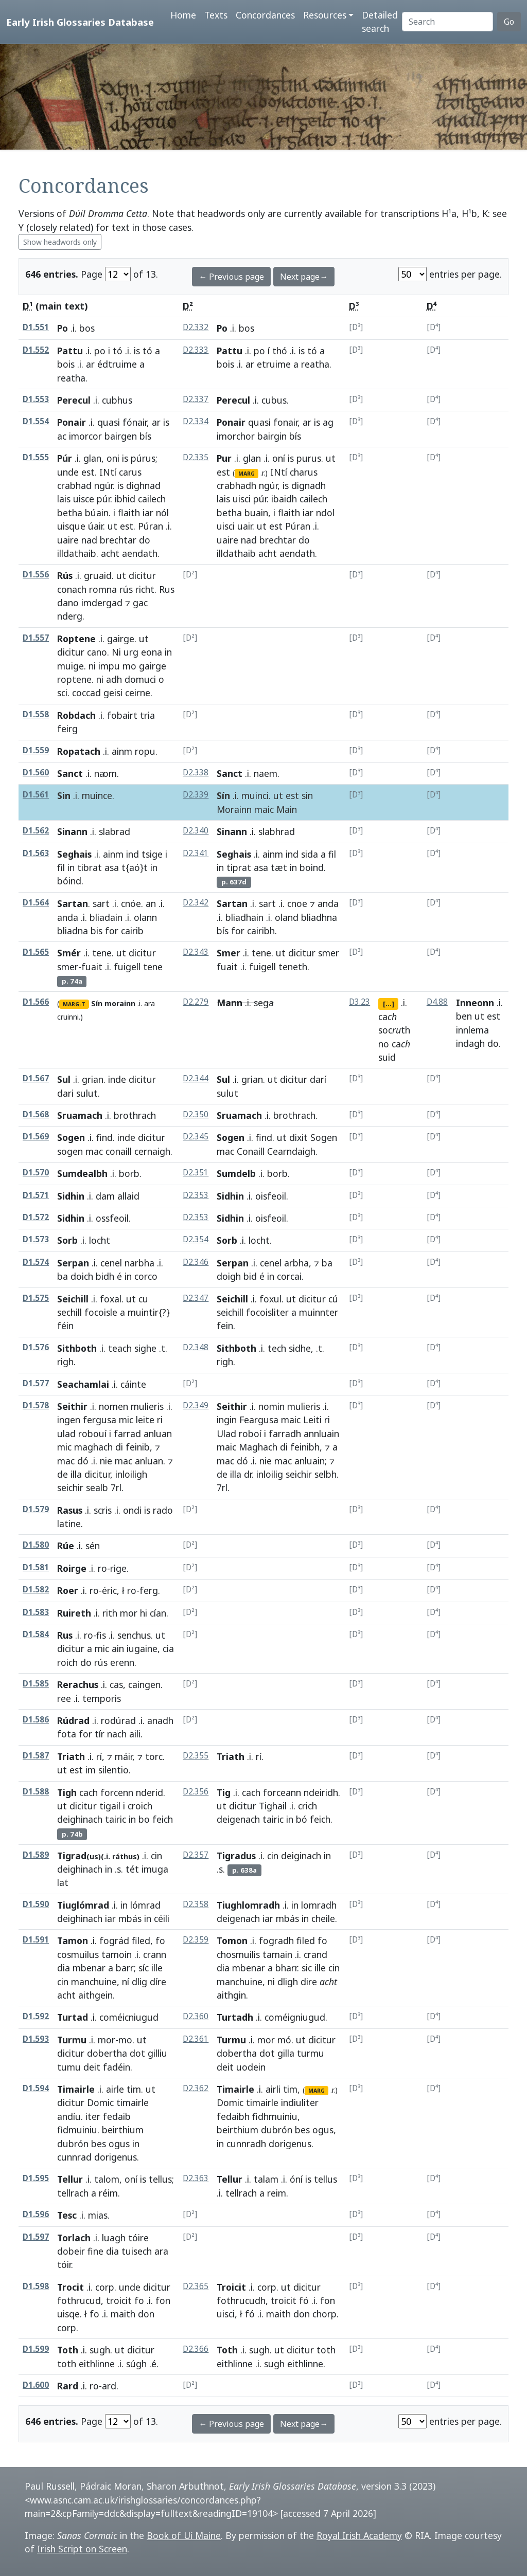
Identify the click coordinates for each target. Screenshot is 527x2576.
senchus (134, 1635)
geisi (112, 692)
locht (259, 1240)
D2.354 (195, 1239)
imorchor (236, 436)
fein (225, 1325)
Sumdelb (236, 1173)
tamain (277, 1954)
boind (312, 867)
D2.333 (195, 349)
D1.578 (36, 1405)
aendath (139, 553)
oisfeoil (270, 1196)
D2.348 (195, 1347)
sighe (145, 1348)
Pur (224, 458)
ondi (132, 1510)
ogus (119, 2143)
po (100, 350)
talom (106, 2179)
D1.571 (36, 1195)
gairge (120, 638)
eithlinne (97, 2363)
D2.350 (195, 1114)
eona (151, 652)
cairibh (261, 930)
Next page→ (304, 276)
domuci (140, 679)
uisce (83, 499)
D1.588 (36, 1791)
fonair (285, 422)
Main (286, 809)
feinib (138, 1447)
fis (101, 1635)
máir (123, 1756)
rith (109, 1613)
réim (108, 2193)
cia (168, 1648)
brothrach (294, 1115)
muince (97, 795)
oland (286, 917)
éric (109, 1590)
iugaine (142, 1648)
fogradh (276, 1940)
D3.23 (359, 1001)
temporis (101, 1698)
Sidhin (70, 1196)
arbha (296, 1263)
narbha (139, 1263)
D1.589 (36, 1854)
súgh (136, 2363)
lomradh (319, 1905)
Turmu (71, 2040)
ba (62, 1276)
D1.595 (36, 2178)
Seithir (72, 1406)
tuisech (136, 2251)
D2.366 (195, 2349)
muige (70, 666)
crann (154, 1954)
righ (65, 1361)
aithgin (231, 1995)
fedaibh (233, 2116)
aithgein (95, 1995)
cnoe (297, 903)
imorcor (85, 436)
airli (273, 2089)
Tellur (70, 2179)
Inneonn (475, 1002)
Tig (224, 1792)
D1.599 (36, 2349)
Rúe (65, 1545)
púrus (143, 458)
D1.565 (36, 952)
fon (162, 2300)
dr (248, 1474)
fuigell (127, 966)
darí (318, 1079)
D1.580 (36, 1544)
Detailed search (380, 21)
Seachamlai (83, 1384)
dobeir (71, 2251)
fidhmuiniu (274, 2116)
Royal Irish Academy (359, 2535)
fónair (134, 422)
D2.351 (195, 1172)
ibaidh (284, 499)
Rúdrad (73, 1720)
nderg (69, 616)
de (62, 1474)
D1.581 (36, 1567)
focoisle (100, 1312)
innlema (472, 1030)
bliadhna (319, 917)
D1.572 (36, 1217)
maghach (93, 1447)
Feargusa (258, 1419)
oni (113, 458)
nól (162, 512)
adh (114, 679)
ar (90, 364)
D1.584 (36, 1634)
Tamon (72, 1940)
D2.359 (195, 1939)
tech (277, 1348)
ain (118, 1648)
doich (82, 1276)
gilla (285, 2053)
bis (96, 930)
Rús (65, 575)
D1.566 (36, 1001)
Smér (69, 953)
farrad (127, 1433)
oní (278, 458)
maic (264, 809)
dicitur (142, 575)
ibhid (125, 499)
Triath (71, 1756)
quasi (108, 422)
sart (101, 903)
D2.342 (195, 902)
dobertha (107, 2053)
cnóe (131, 903)
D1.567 (36, 1078)
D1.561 (36, 794)
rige (118, 1568)
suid (387, 1057)
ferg (148, 1590)
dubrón (73, 2143)
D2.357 (195, 1854)
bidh (105, 1276)
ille (157, 1968)
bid (250, 1276)
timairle (132, 2102)
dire (309, 1981)
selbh (325, 1474)
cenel (111, 1263)
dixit (298, 1137)
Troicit (231, 2287)
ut (112, 526)
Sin (64, 795)
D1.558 (36, 714)
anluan (158, 1433)
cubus (274, 400)
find (104, 1137)
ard (109, 2386)
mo (129, 666)
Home (183, 15)
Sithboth (77, 1348)
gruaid (98, 575)
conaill (119, 1151)
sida (309, 854)
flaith (129, 512)
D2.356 (195, 1791)
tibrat (89, 867)
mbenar (89, 1968)
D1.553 (36, 399)
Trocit (70, 2287)
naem (265, 773)
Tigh (67, 1792)
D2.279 (195, 1001)
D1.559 (36, 750)
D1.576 (36, 1347)
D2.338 (195, 772)
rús (126, 589)
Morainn (234, 809)
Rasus (69, 1510)
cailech (152, 499)
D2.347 (195, 1298)
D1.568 (36, 1114)
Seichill (73, 1299)
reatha (71, 378)
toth (66, 2363)
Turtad (72, 2017)
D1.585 (36, 1683)
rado (163, 1510)
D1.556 (36, 574)
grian (92, 1079)
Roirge (71, 1568)
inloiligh (131, 1474)
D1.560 (36, 772)
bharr (286, 1968)
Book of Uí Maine (184, 2535)
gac (140, 602)
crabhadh (236, 485)
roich (67, 1662)
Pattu (70, 350)
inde (117, 1079)
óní (296, 2179)
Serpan (73, 1263)
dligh (287, 1981)
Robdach (76, 715)
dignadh (308, 485)
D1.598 (36, 2286)
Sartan (72, 903)
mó (284, 2040)
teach (120, 1348)
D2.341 (195, 853)
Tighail (273, 1806)
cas (116, 1684)
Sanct (70, 773)
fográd (114, 1940)
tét (132, 1869)
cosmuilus (78, 1954)
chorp (324, 2314)
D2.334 (195, 421)
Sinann (72, 831)
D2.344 (195, 1078)
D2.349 (195, 1405)
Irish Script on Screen (82, 2549)
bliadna (72, 930)
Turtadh (235, 2017)
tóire (138, 2238)
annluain (321, 1433)
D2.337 (195, 399)
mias (98, 2215)
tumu (69, 2067)
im (90, 1770)
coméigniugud (295, 2017)
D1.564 (36, 902)
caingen (144, 1684)
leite (145, 1419)
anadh (160, 1720)
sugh (100, 2350)
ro (102, 1568)
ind (132, 854)
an (151, 903)
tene (102, 953)
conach (71, 589)
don (146, 2314)
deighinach (79, 1819)
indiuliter (300, 2102)
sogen (70, 1151)
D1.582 (36, 1589)
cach (88, 1792)
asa (111, 867)
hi (143, 1613)
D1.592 (36, 2016)
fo (160, 1940)
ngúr (103, 485)
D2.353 (195, 1195)
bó (301, 1819)
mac (94, 1151)
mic (126, 1419)
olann (145, 917)
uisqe (68, 2314)
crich (307, 1806)
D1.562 (36, 830)
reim (276, 2193)
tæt (279, 867)
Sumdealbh (82, 1173)
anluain (309, 1461)
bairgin (272, 436)
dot (137, 2053)
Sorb (67, 1240)
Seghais (74, 854)
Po (62, 328)
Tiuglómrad (83, 1905)
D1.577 (36, 1383)
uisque (71, 526)
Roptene (76, 638)
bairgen (120, 436)
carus (130, 472)
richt (144, 589)
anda (67, 917)
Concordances (265, 15)
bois (66, 364)
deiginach (301, 1855)
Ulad (226, 1433)
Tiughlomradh (248, 1905)
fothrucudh (241, 2300)
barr (125, 1968)
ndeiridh (321, 1792)
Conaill (251, 1151)
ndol (325, 512)
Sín (223, 795)
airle (115, 2089)
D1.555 (36, 457)
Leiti (312, 1419)
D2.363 (195, 2178)
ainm (122, 751)
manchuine (94, 1981)
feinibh (305, 1447)
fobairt (122, 715)
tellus (160, 2179)
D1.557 (36, 637)
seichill (230, 1312)
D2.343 (195, 952)
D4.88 (437, 1001)
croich (140, 1806)
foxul (270, 1299)
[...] (388, 1003)
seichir (70, 1487)
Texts (215, 15)
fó (304, 2300)
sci (62, 692)
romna (103, 589)
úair (95, 526)
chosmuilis (238, 1954)
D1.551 (36, 327)
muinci (255, 795)
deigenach (238, 1819)
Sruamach (79, 1115)
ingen (68, 1419)
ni (92, 666)
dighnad (143, 485)
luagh (114, 2238)
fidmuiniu (77, 2130)
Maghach (258, 1447)
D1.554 (36, 421)
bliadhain (244, 917)
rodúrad (118, 1720)
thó (279, 350)
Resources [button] (324, 15)
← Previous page (231, 276)
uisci (242, 499)
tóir (64, 2264)
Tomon (232, 1940)
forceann (282, 1792)
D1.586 (36, 1719)
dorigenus (115, 2157)
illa (76, 1474)
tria (147, 715)
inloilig (269, 1474)
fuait (91, 966)
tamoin (116, 1954)
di (119, 1447)
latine (69, 1523)
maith (123, 2314)
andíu (69, 2116)
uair (244, 526)
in (168, 652)
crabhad (74, 485)
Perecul (74, 400)
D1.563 (36, 853)
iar (148, 512)
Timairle (76, 2089)
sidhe (300, 1348)
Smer (228, 953)
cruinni (68, 1017)
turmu (310, 2053)
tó (117, 350)
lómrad (145, 1905)
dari (65, 1093)
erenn (122, 1662)
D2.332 (195, 327)
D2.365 (195, 2286)
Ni (116, 652)
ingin (227, 1419)
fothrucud (79, 2300)
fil (61, 867)
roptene (74, 679)
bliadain (106, 917)
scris (103, 1510)
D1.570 (36, 1172)
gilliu (157, 2053)
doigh (229, 1276)
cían (158, 1613)
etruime (274, 364)
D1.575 (36, 1298)
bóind (69, 881)
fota (66, 1734)
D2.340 (195, 830)
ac (61, 436)
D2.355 (195, 1755)
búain (97, 512)
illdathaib (76, 553)
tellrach (73, 2193)
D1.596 (36, 2214)
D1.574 (36, 1262)
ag (328, 422)
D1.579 (36, 1509)
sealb (97, 1487)
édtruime (117, 364)
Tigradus (236, 1855)
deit (91, 2067)
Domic (100, 2102)
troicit (119, 2300)
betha (69, 512)
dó (83, 1461)
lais (64, 499)
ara (149, 1003)
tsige (152, 854)
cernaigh (152, 1151)
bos (246, 328)
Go (509, 21)
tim (134, 2089)
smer (67, 966)
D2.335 (195, 457)
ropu (145, 751)
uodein (251, 2067)
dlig (139, 1981)
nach (117, 1734)
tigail (109, 1806)
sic (307, 1968)
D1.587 (36, 1755)
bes (98, 2143)
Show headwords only (60, 242)
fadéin (116, 2067)
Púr (64, 458)
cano (97, 652)
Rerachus (77, 1684)
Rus (166, 589)
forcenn (116, 1792)
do (144, 540)
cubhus (117, 400)
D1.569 (36, 1136)
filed (141, 1940)
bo (144, 1819)
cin (156, 1855)
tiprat (238, 867)
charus (304, 472)
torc (154, 1756)
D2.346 (195, 1262)
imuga (155, 1869)
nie (106, 1461)
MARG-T (74, 1004)
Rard (67, 2386)
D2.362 (195, 2088)
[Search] (447, 21)
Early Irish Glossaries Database (80, 21)
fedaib (117, 2116)
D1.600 (36, 2385)
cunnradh (246, 2143)
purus (308, 458)
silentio (113, 1770)
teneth (292, 966)
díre (158, 1981)
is (137, 350)
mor (128, 1613)
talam (266, 2179)
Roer (67, 1590)
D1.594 (36, 2088)
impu (109, 666)
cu (143, 1299)
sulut (87, 1093)
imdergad (101, 602)
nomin (271, 1406)
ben (464, 1016)
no (383, 1044)
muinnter (318, 1312)
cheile (323, 1918)
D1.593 (36, 2039)
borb (129, 1173)
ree (64, 1698)
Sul (64, 1079)
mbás (130, 1918)
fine (95, 2251)
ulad (66, 1433)
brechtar (118, 540)
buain (256, 512)
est (88, 472)
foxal (110, 1299)
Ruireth (74, 1613)
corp (104, 2287)
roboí (250, 1433)
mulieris (147, 1406)
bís (295, 436)
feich (162, 1819)
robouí (92, 1433)
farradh (285, 1433)
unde (68, 472)
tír (99, 1734)
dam (105, 1196)
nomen (113, 1406)
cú (333, 1299)
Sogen (71, 1137)
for (111, 930)
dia (63, 1968)
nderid (149, 1792)
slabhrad (276, 831)
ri (160, 1419)
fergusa (99, 1419)
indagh (470, 1043)
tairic (115, 1819)
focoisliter (267, 1312)
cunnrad (74, 2157)
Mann (229, 1002)
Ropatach (78, 751)
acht (110, 553)
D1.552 (36, 349)
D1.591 (36, 1939)
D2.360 (195, 2016)
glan (92, 458)
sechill (69, 1312)
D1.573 (36, 1239)
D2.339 (195, 794)
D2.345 (195, 1136)
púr (103, 499)
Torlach (74, 2238)
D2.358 (195, 1904)
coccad (86, 692)
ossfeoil (112, 1218)
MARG (246, 473)
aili (134, 1734)
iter (92, 2116)
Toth (67, 2350)
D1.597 (36, 2237)
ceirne (137, 692)
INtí (107, 472)
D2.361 (195, 2039)
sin (307, 795)
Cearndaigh (291, 1151)
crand (315, 1954)
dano (68, 602)
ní (125, 1981)
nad (89, 540)
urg (131, 652)
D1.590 (36, 1904)
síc (143, 1968)
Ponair (71, 422)
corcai (289, 1276)
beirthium (123, 2130)
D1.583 (36, 1612)
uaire (68, 540)
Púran (150, 526)
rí (99, 1756)
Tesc (67, 2215)
